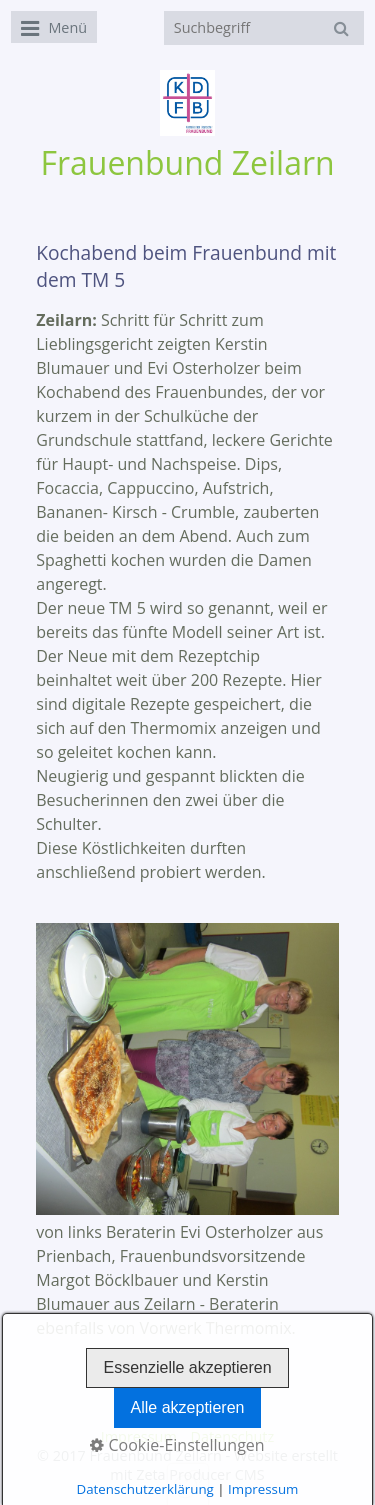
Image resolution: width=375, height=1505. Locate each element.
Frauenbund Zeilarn (187, 162)
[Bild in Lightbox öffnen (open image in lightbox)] (187, 1068)
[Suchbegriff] (264, 28)
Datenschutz (232, 1436)
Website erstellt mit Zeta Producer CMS (224, 1465)
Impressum (139, 1436)
